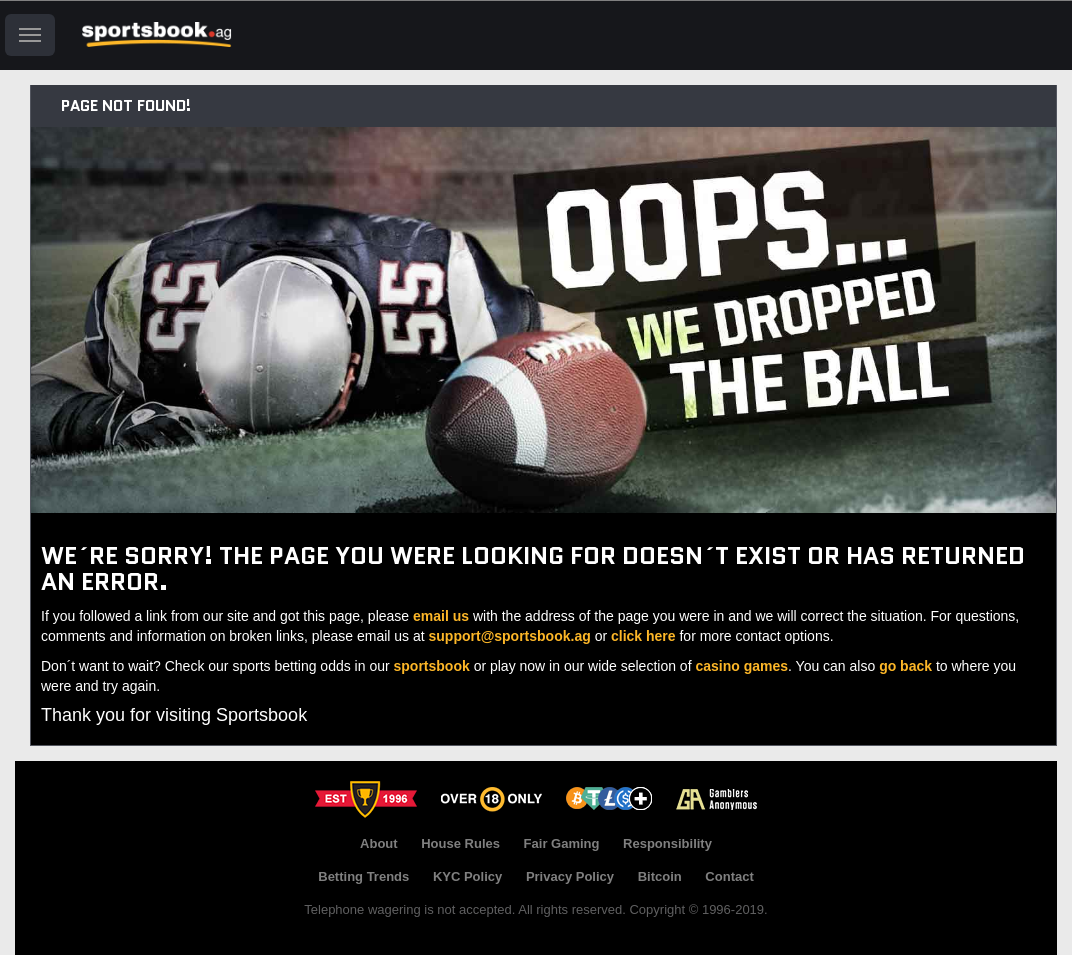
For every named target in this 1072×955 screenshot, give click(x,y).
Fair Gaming (562, 843)
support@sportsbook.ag (510, 636)
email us (441, 616)
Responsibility (667, 843)
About (379, 843)
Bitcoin (660, 876)
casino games (741, 666)
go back (905, 666)
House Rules (460, 843)
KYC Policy (467, 876)
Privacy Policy (570, 876)
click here (643, 636)
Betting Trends (363, 876)
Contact (729, 876)
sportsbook (432, 666)
